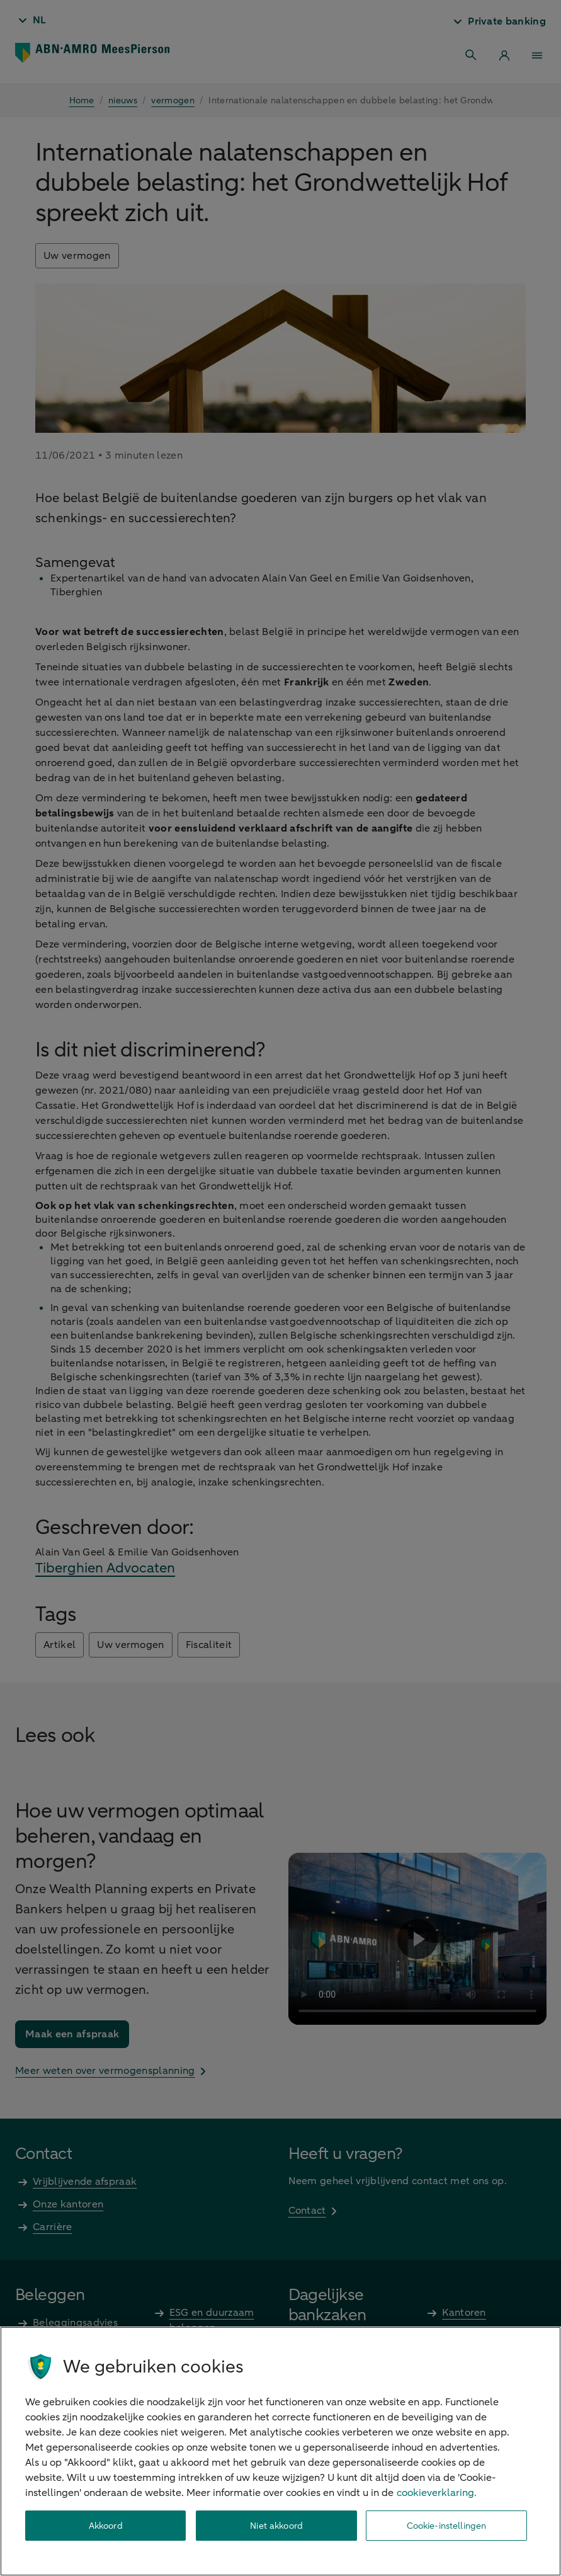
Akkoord (106, 2526)
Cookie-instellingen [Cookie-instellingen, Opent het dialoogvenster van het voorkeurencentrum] (447, 2526)
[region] (280, 2451)
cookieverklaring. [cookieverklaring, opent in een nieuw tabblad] (437, 2493)
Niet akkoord (276, 2526)
